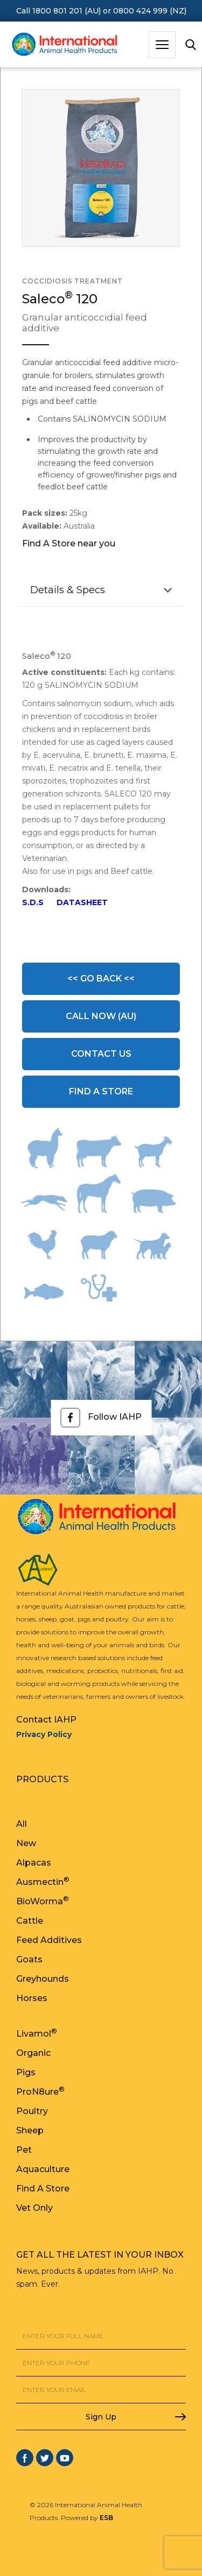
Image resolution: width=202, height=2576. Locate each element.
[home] (62, 44)
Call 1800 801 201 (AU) (58, 11)
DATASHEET (82, 902)
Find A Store (101, 1091)
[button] (162, 44)
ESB (106, 2518)
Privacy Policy (44, 1734)
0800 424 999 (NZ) (149, 11)
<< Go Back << (101, 978)
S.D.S (33, 902)
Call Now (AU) (101, 1016)
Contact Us (101, 1054)
